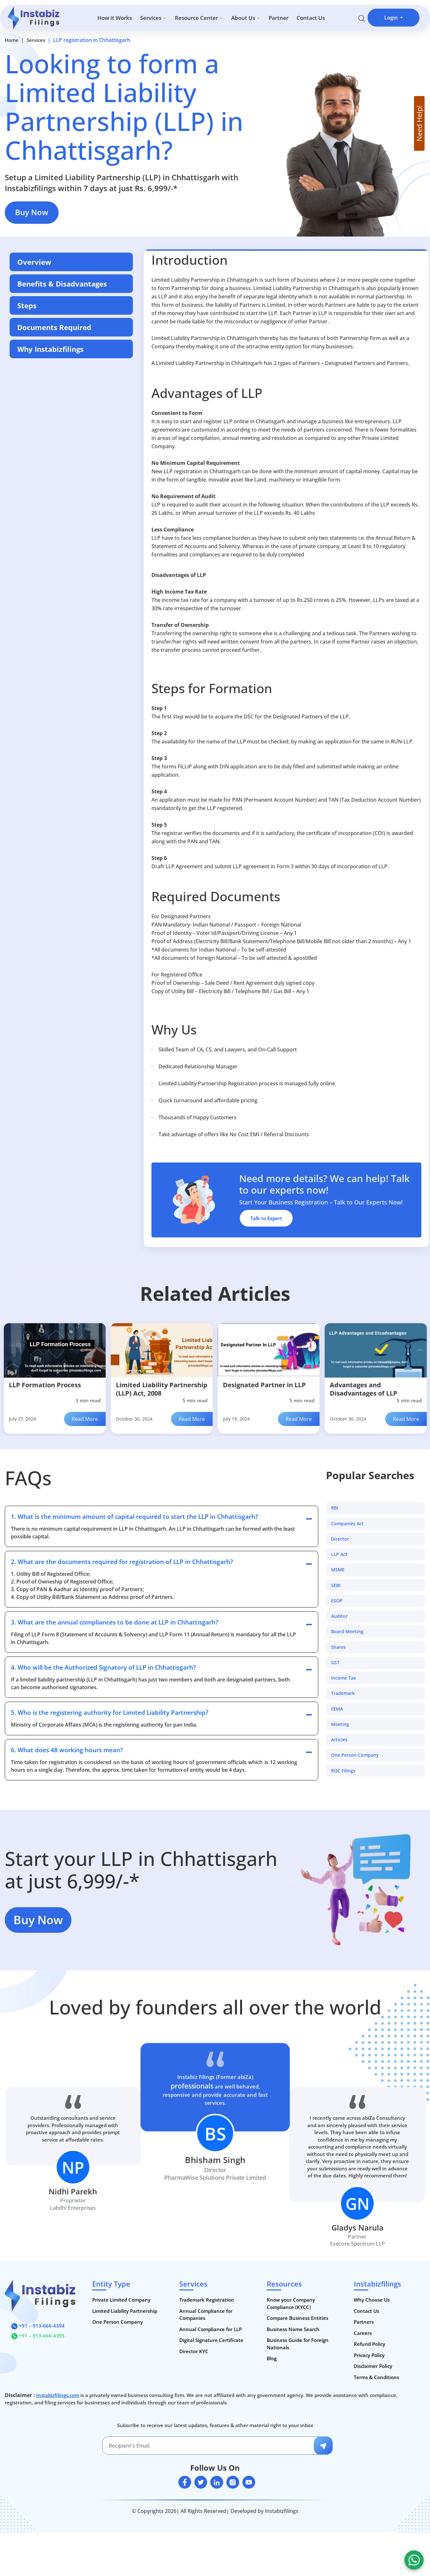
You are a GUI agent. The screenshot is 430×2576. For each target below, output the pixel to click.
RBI (334, 1508)
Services (153, 17)
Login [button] (391, 17)
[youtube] (248, 2482)
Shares (338, 1647)
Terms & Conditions (376, 2377)
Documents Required (54, 327)
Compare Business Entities (297, 2318)
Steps (27, 305)
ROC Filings (343, 1771)
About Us (245, 17)
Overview (34, 262)
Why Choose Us (372, 2300)
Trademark (343, 1694)
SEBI (335, 1585)
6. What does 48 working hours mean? (67, 1750)
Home (12, 40)
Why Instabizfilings (50, 349)
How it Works (114, 17)
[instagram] (232, 2482)
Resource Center (199, 17)
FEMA (337, 1709)
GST (335, 1662)
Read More (85, 1418)
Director (340, 1539)
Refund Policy (369, 2344)
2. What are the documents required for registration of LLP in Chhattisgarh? (122, 1562)
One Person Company (355, 1755)
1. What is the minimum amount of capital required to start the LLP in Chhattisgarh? (134, 1516)
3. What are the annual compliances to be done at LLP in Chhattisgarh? (114, 1622)
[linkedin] (216, 2482)
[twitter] (200, 2482)
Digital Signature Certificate (211, 2340)
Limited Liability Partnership (124, 2311)
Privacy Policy (369, 2355)
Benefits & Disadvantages (62, 283)
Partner (278, 17)
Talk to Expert (266, 1218)
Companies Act (347, 1524)
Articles (339, 1740)
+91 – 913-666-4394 (38, 2325)
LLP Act (339, 1554)
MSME (338, 1570)
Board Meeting (347, 1632)
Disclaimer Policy (373, 2366)
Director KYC (193, 2351)
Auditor (339, 1616)
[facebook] (184, 2482)
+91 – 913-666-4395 (38, 2335)
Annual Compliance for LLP (210, 2329)
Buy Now (31, 212)
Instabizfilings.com (57, 2395)
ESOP (337, 1601)
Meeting (340, 1724)
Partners (364, 2322)
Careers (363, 2333)
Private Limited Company (121, 2300)
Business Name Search (293, 2329)
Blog (272, 2358)
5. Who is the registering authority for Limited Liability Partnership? (109, 1712)
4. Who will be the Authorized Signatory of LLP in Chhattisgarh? (103, 1667)
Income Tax (343, 1678)
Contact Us (310, 17)
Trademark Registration (206, 2300)
